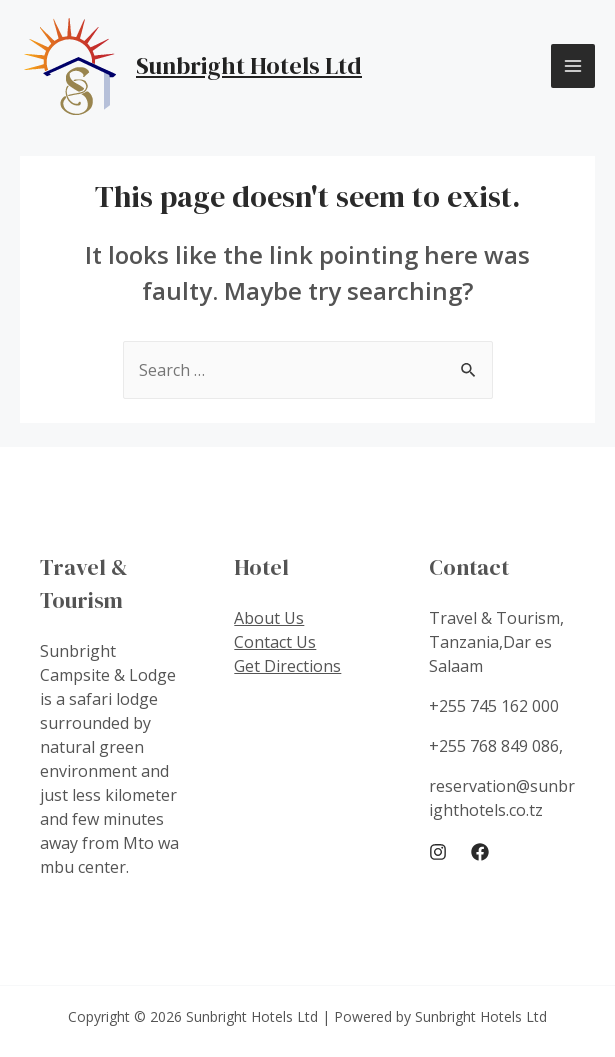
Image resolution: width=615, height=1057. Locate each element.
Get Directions (287, 666)
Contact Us (275, 642)
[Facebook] (480, 852)
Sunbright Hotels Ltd (249, 65)
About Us (269, 618)
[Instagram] (438, 852)
